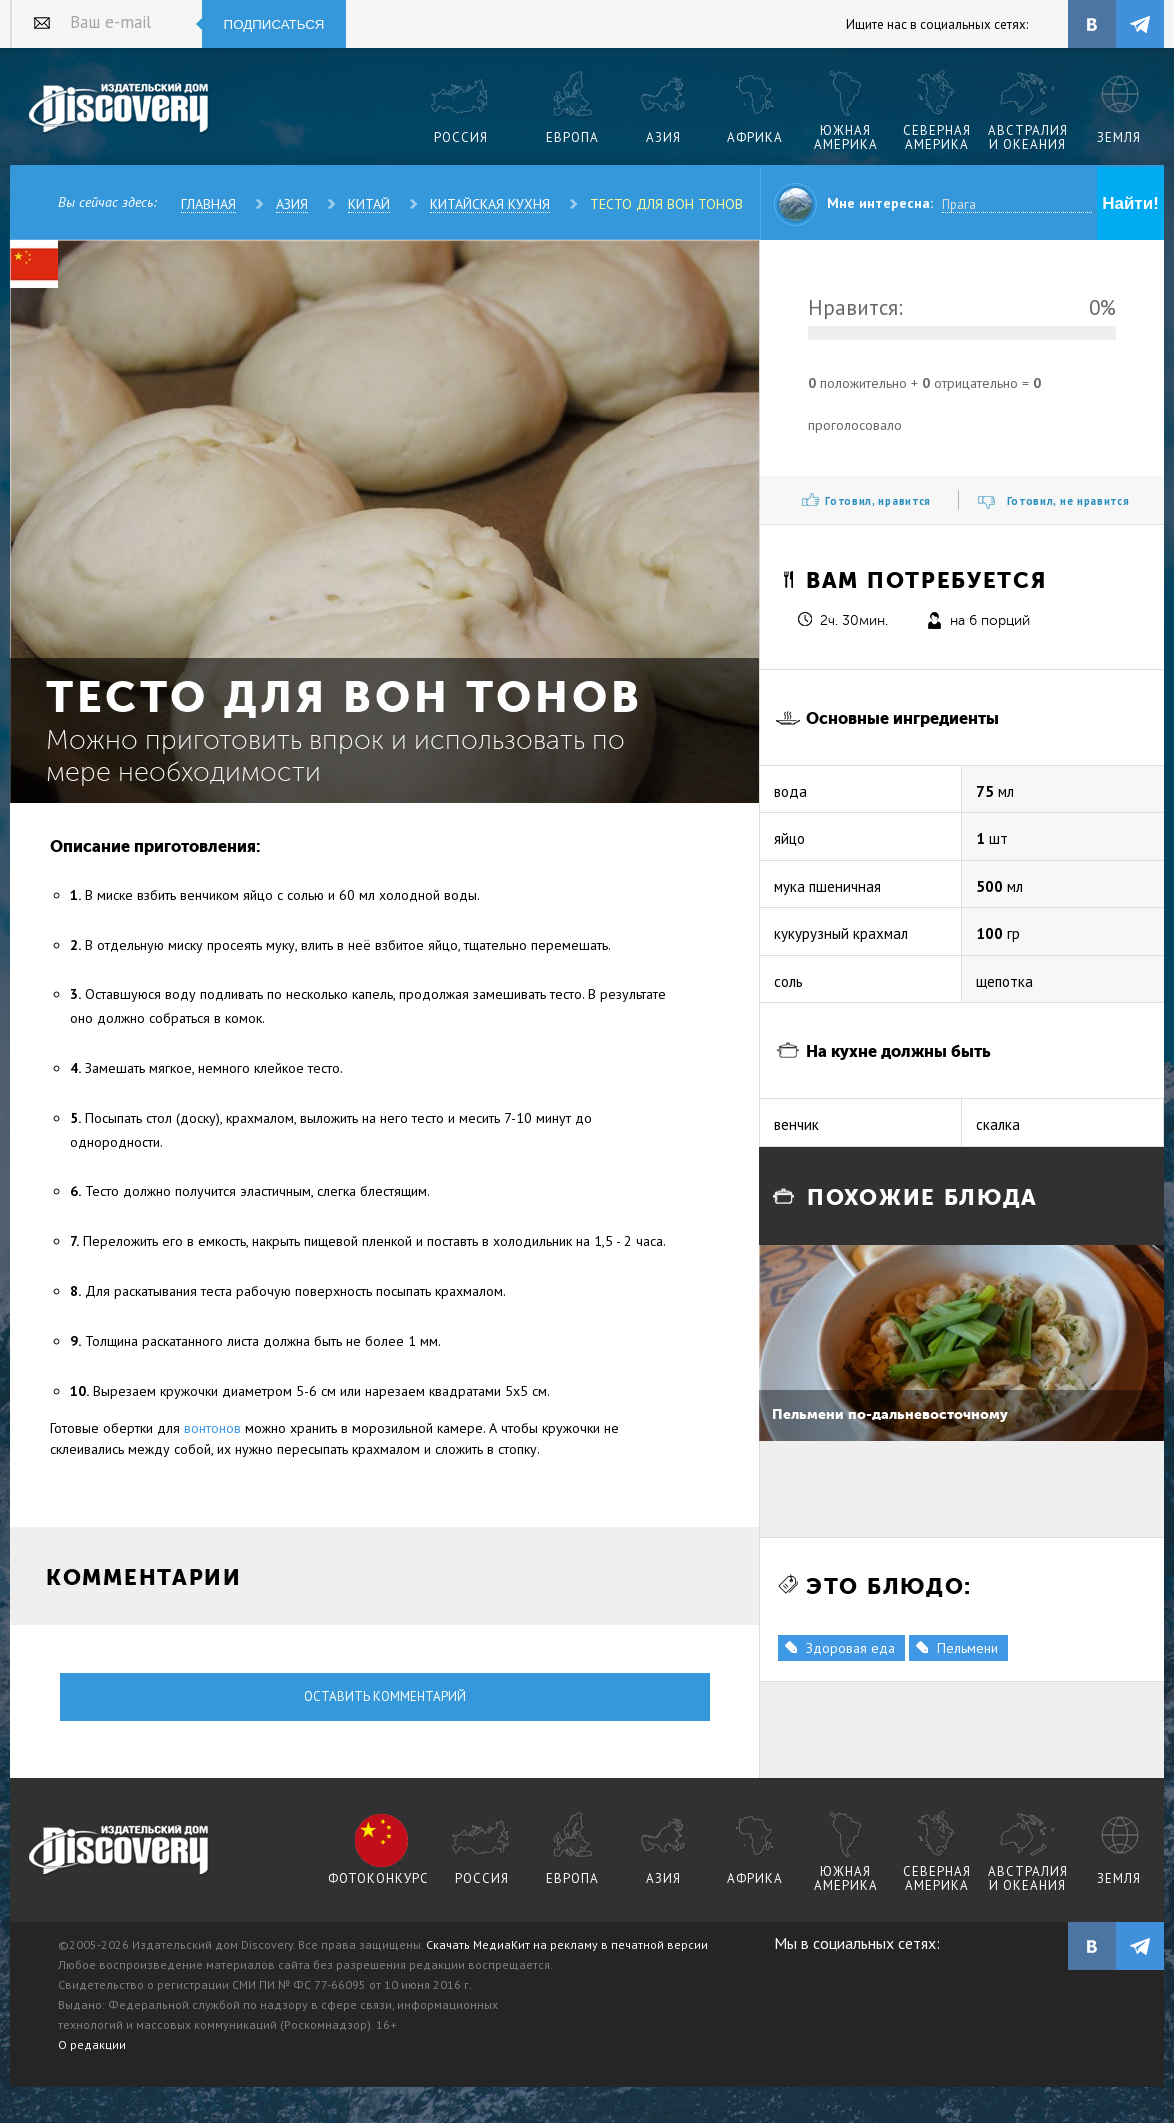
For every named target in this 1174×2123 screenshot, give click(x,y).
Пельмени (967, 1648)
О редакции (92, 2044)
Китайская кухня (490, 204)
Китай (369, 204)
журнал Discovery (119, 1851)
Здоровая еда (850, 1648)
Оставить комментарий (385, 1696)
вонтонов (212, 1428)
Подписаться (274, 24)
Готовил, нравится (878, 501)
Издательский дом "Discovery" (119, 109)
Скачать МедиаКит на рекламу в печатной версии (567, 1944)
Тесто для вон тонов (666, 204)
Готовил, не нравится (1068, 501)
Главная (208, 204)
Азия (292, 204)
